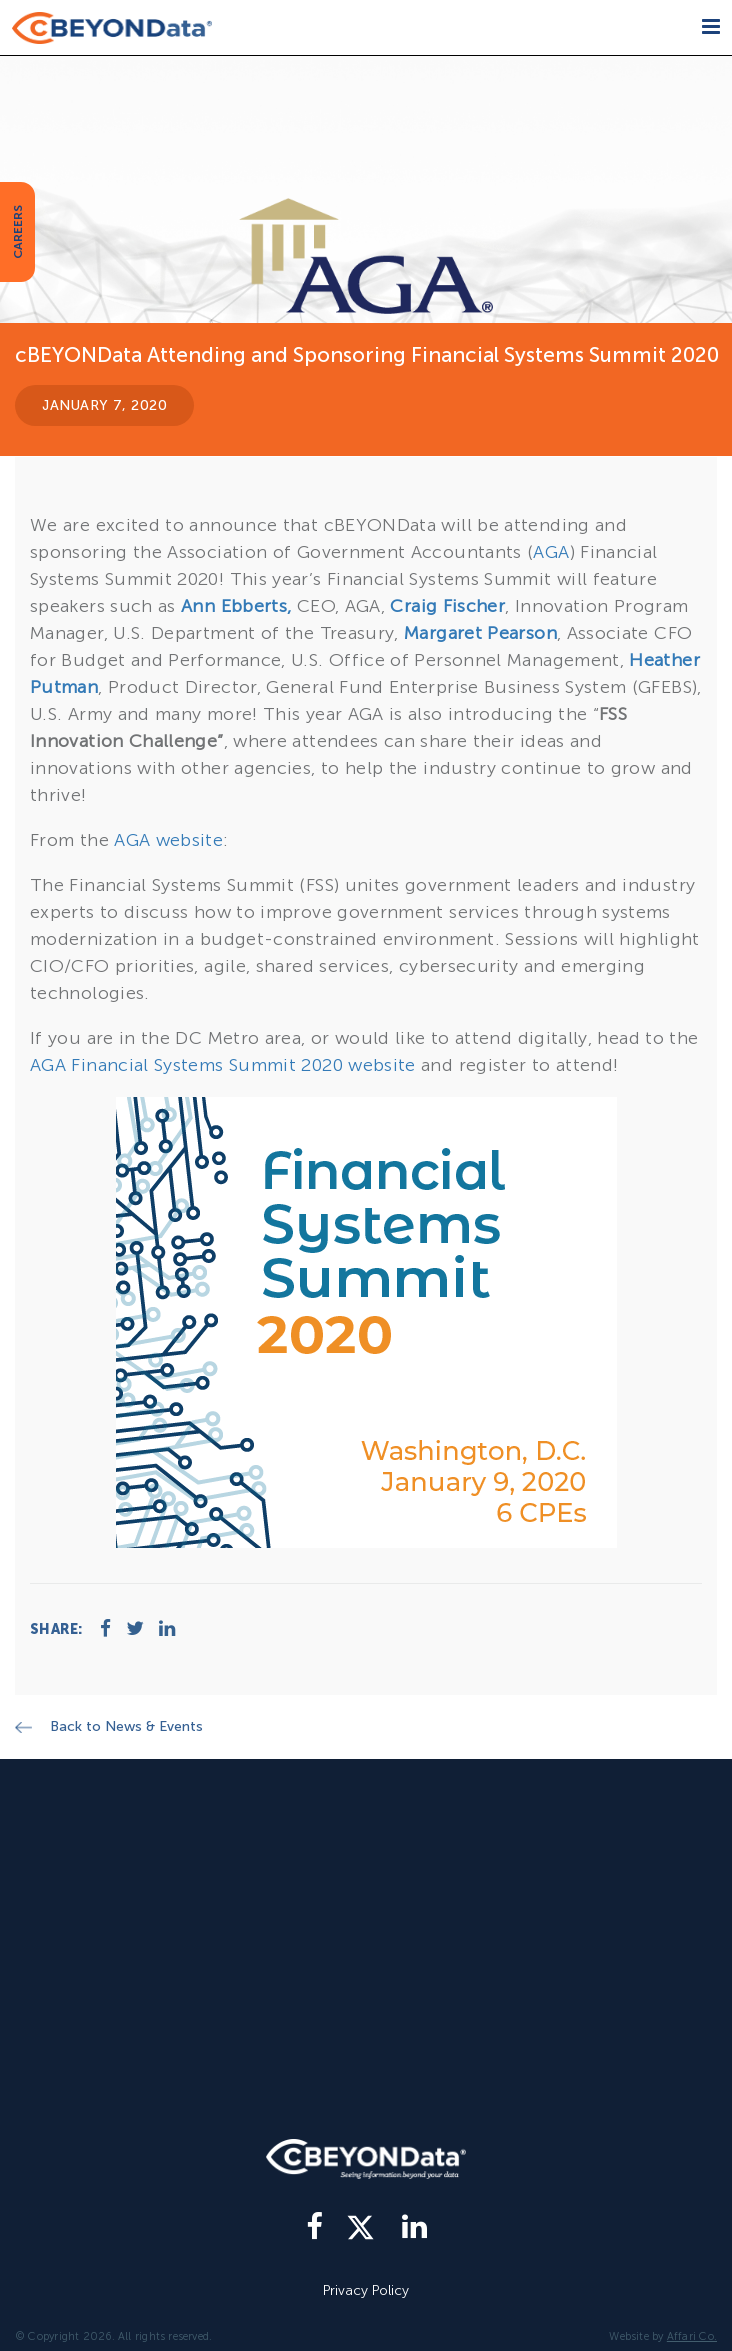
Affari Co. (692, 2336)
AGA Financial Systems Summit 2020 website (223, 1065)
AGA (551, 552)
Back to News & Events (126, 1726)
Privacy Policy (366, 2290)
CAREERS (18, 232)
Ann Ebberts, (236, 606)
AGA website (168, 840)
